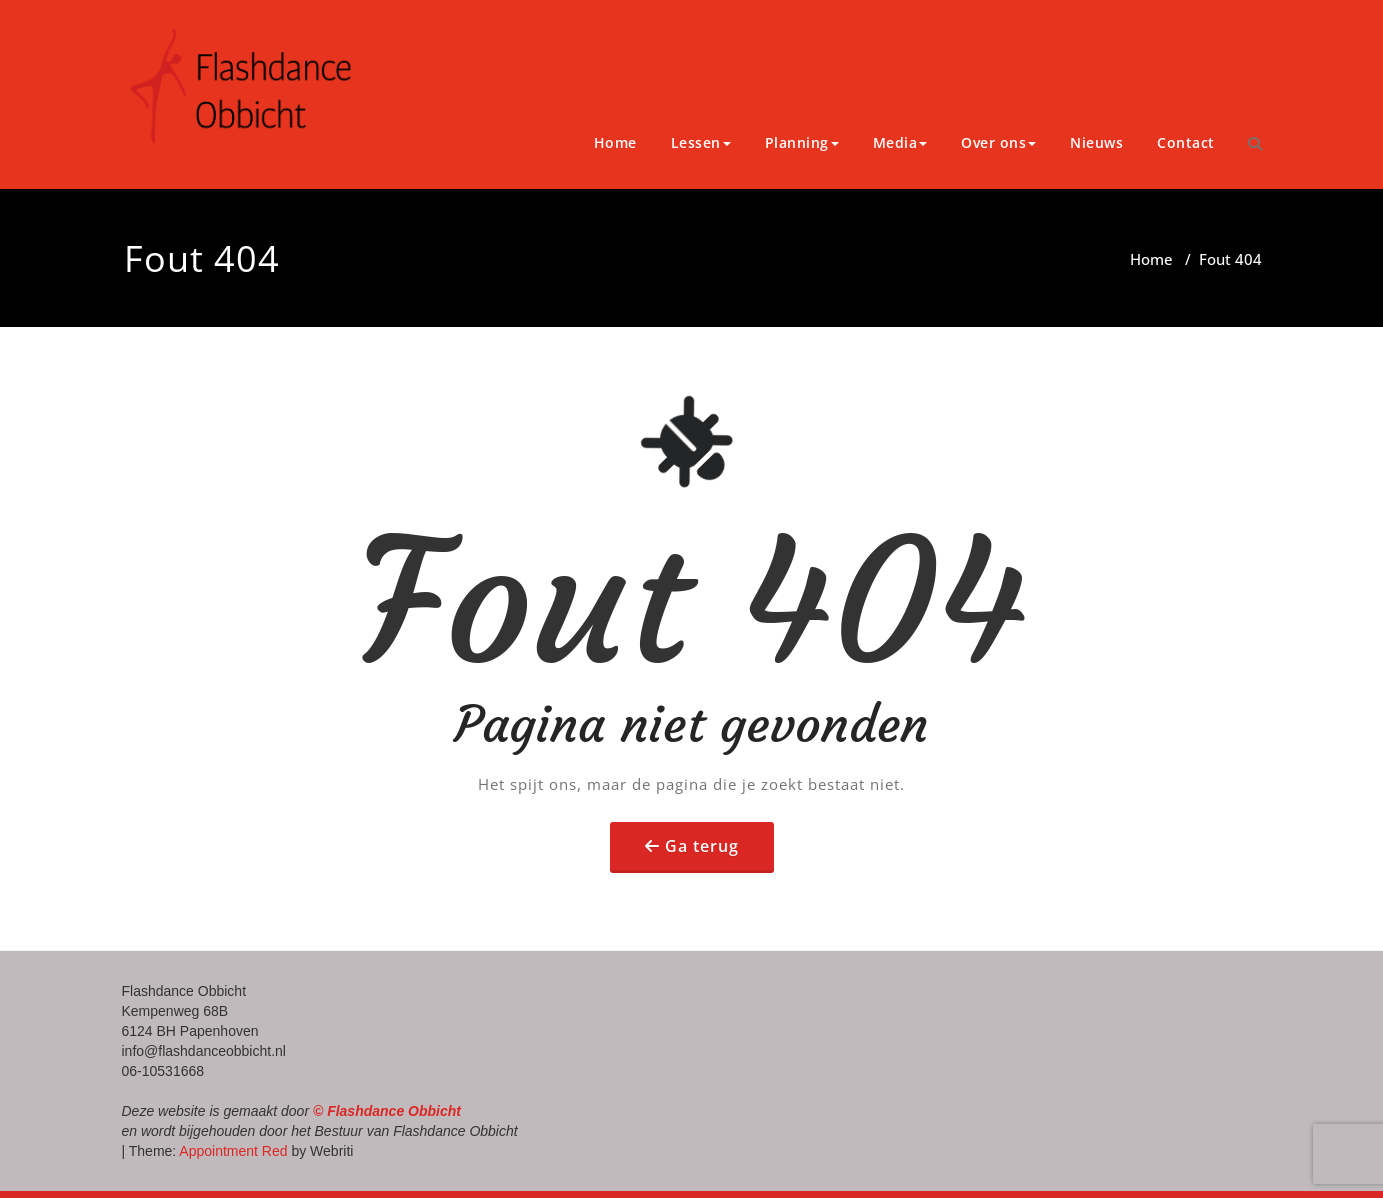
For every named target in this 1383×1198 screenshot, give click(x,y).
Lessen (701, 142)
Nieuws (1096, 142)
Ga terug (702, 846)
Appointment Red (231, 1151)
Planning (802, 142)
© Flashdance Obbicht (387, 1111)
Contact (1186, 142)
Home (615, 142)
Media (900, 142)
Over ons (998, 142)
